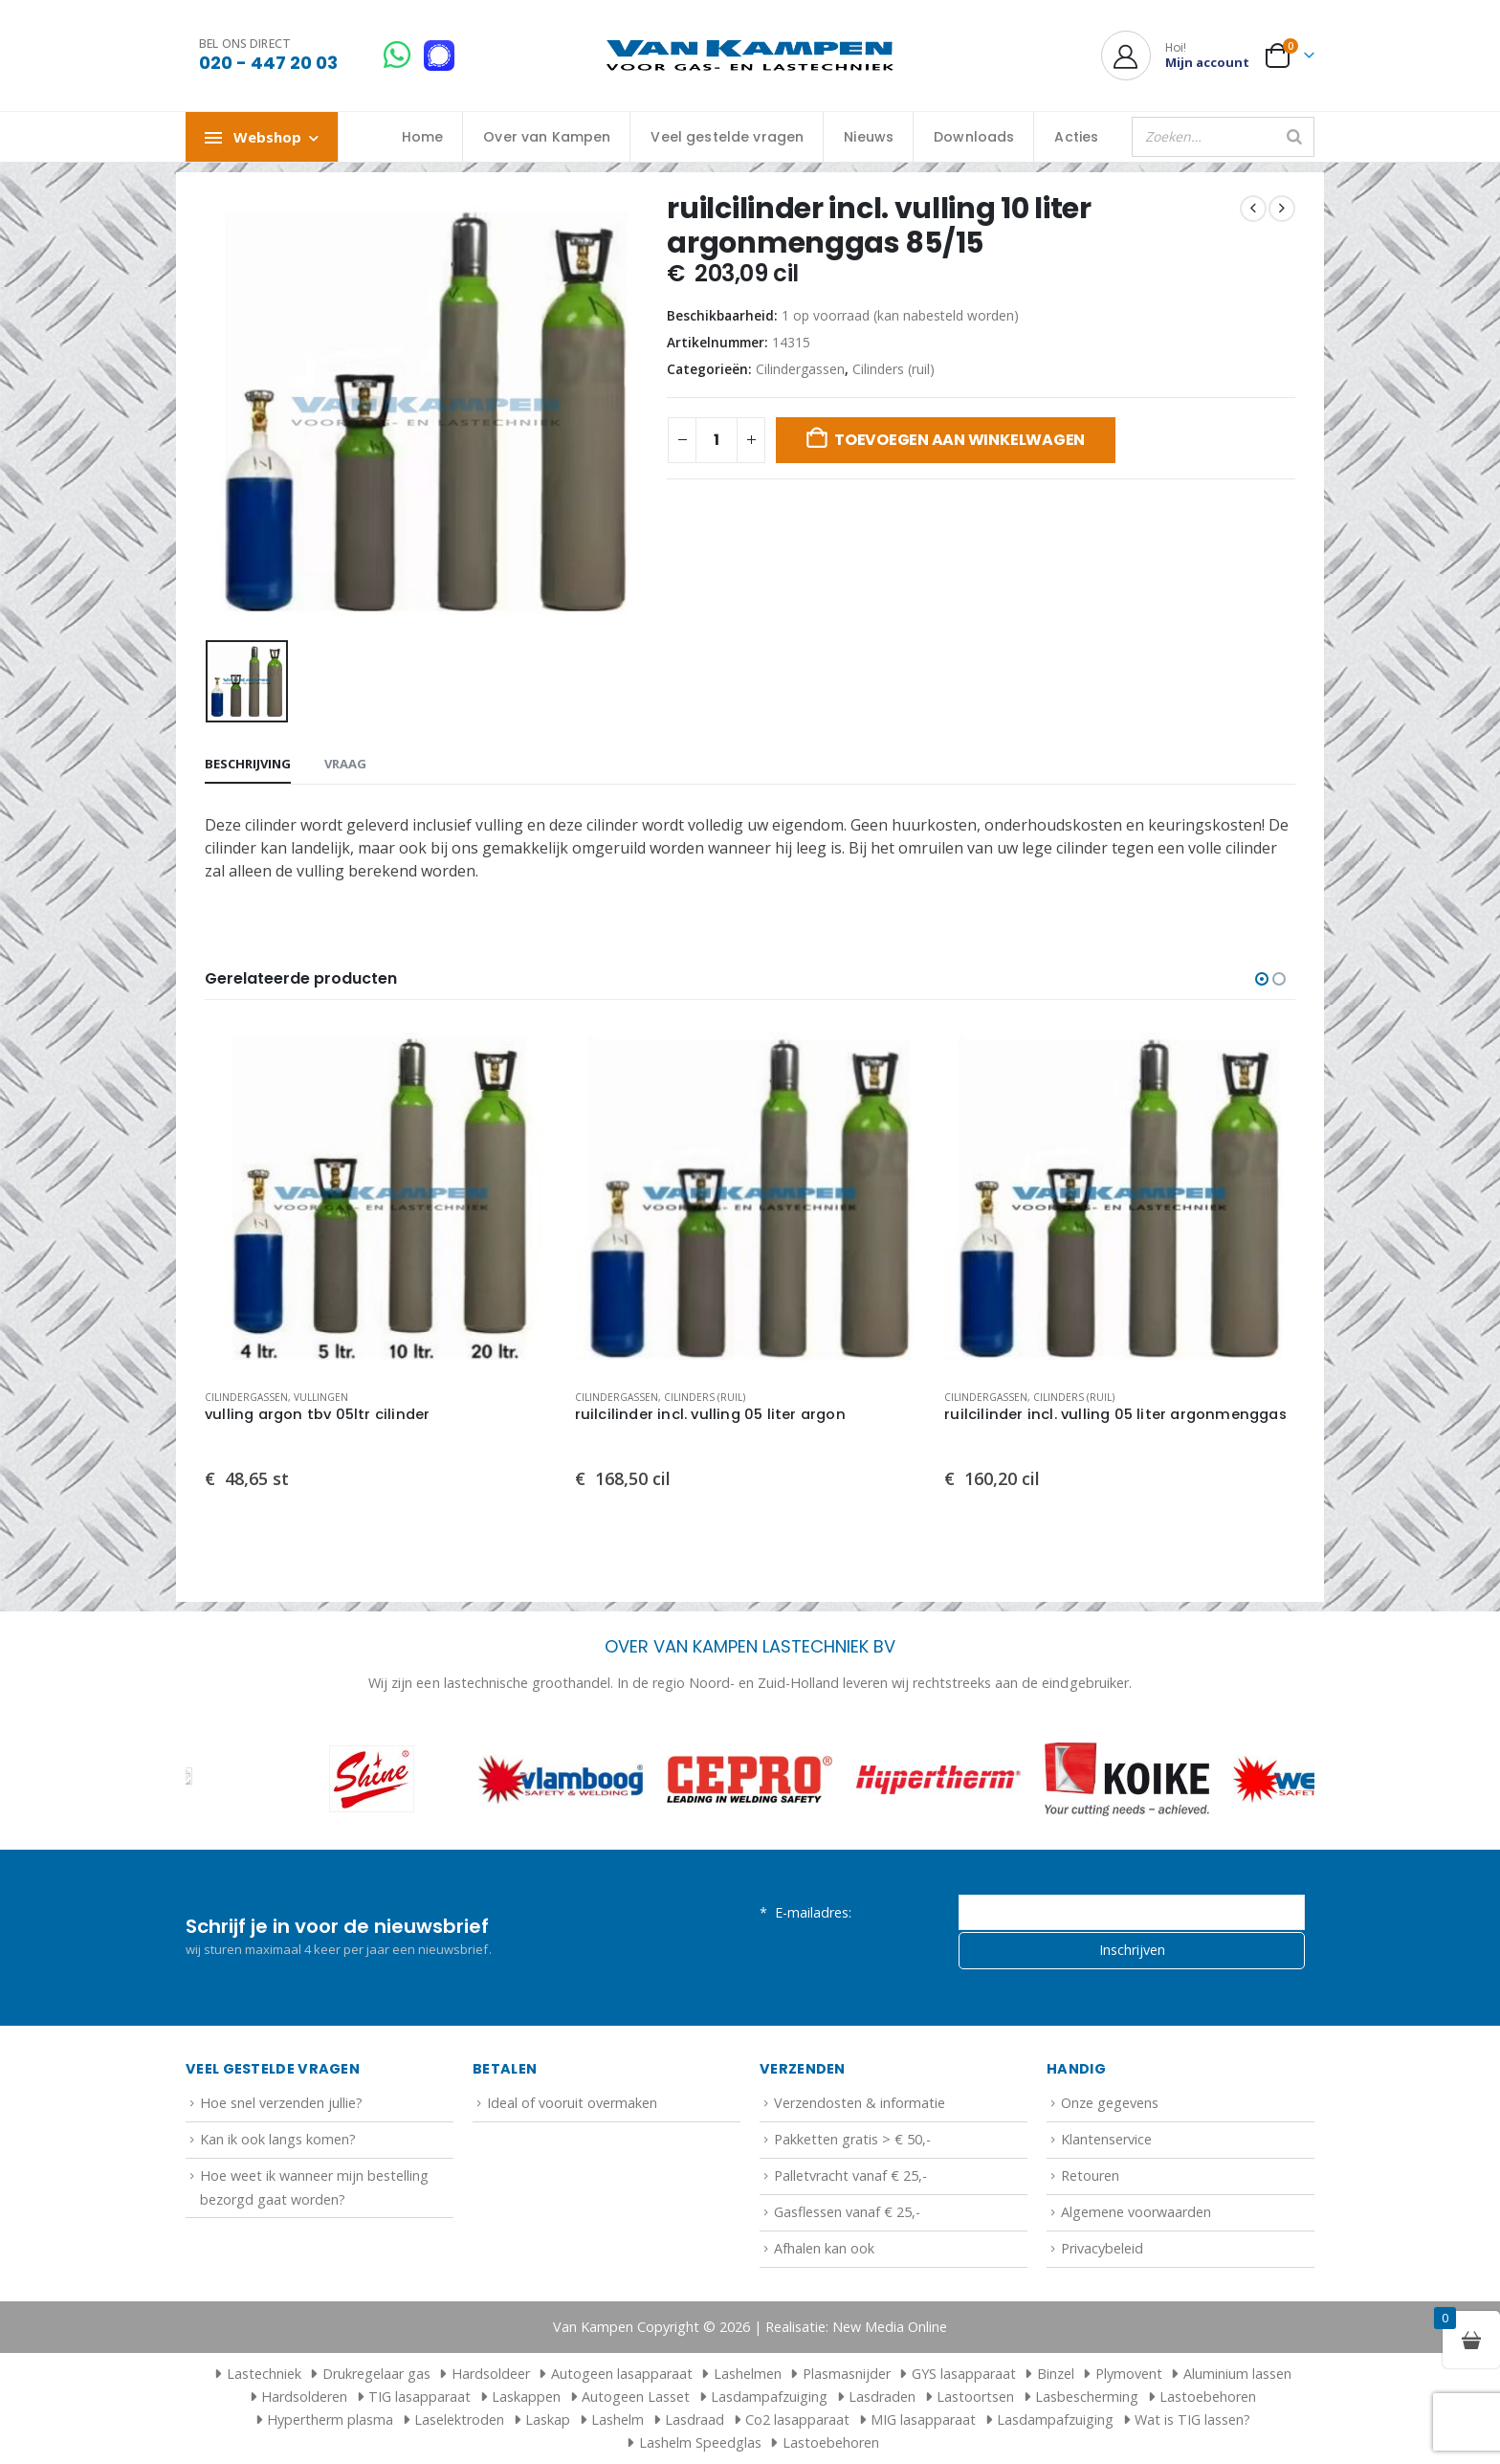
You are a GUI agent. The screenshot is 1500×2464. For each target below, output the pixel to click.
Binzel (1055, 2373)
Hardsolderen (304, 2396)
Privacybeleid (1102, 2248)
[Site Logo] (750, 56)
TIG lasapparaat (419, 2396)
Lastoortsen (975, 2396)
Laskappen (526, 2396)
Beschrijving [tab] (248, 763)
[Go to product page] (380, 1198)
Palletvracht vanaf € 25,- (850, 2175)
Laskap (547, 2419)
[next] (1281, 208)
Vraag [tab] (345, 763)
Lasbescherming (1086, 2396)
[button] (1261, 978)
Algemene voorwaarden (1136, 2212)
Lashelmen (748, 2373)
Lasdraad (694, 2419)
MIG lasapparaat (923, 2419)
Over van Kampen (546, 136)
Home (423, 136)
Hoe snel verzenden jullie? (281, 2103)
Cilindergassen (800, 369)
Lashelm (617, 2419)
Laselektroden (459, 2419)
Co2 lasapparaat (797, 2419)
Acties (1076, 136)
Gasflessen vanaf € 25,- (847, 2212)
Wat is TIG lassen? (1192, 2419)
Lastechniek (255, 2373)
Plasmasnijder (847, 2373)
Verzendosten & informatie (859, 2103)
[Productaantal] (716, 440)
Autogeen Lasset (636, 2396)
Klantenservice (1106, 2139)
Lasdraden (882, 2396)
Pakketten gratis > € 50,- (852, 2139)
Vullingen (321, 1397)
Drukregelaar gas (376, 2373)
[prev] (1253, 208)
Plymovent (1128, 2373)
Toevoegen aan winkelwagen (959, 440)
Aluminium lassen (1237, 2373)
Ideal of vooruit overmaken (572, 2103)
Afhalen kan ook (824, 2248)
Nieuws (868, 136)
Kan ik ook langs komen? (278, 2139)
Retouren (1090, 2175)
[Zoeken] (1294, 137)
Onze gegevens (1109, 2103)
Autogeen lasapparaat (622, 2373)
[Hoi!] (1175, 55)
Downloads (974, 136)
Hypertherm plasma (330, 2419)
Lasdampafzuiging (769, 2396)
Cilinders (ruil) (893, 369)
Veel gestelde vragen (727, 136)
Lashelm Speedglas (700, 2442)
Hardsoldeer (491, 2373)
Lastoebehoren (1207, 2396)
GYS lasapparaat (964, 2373)
